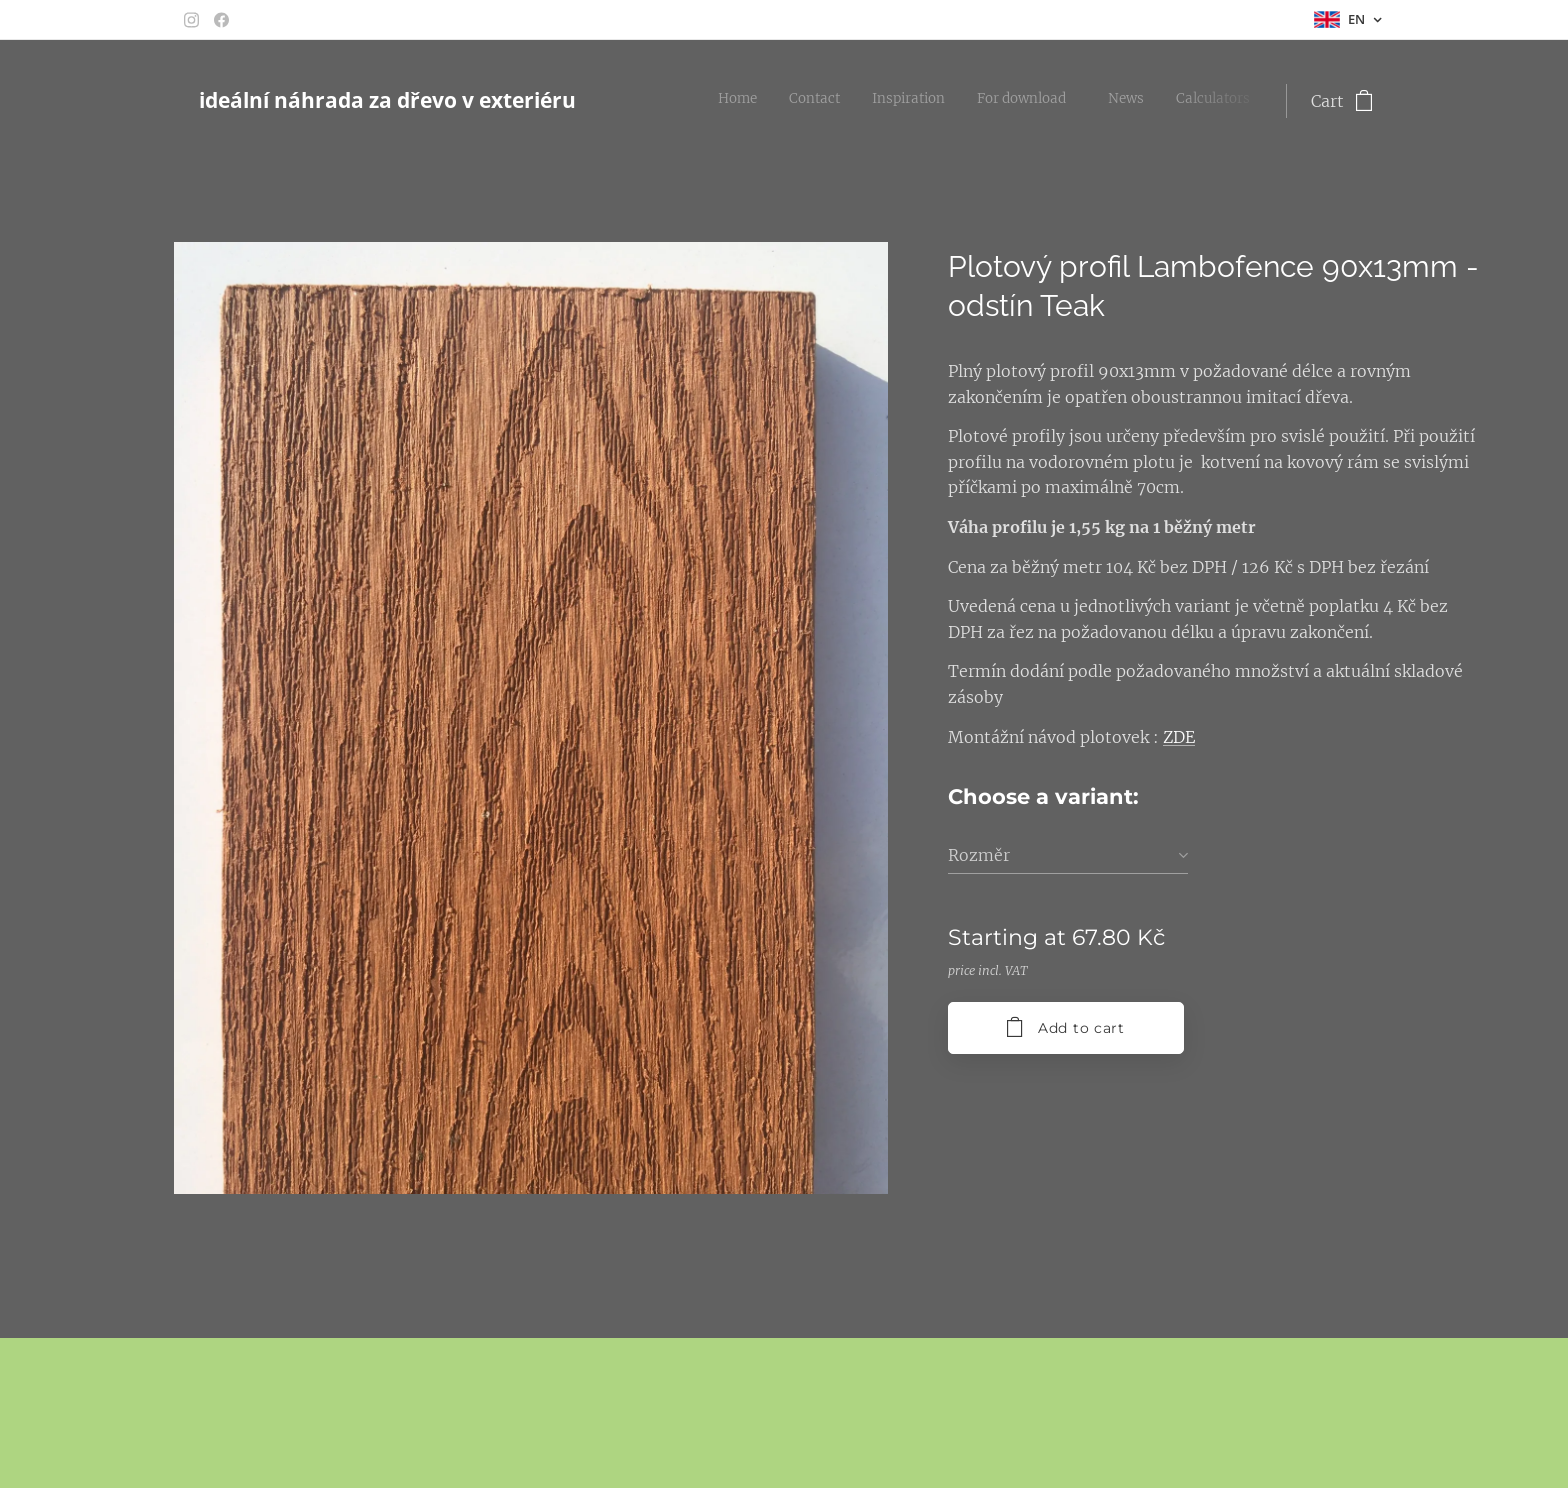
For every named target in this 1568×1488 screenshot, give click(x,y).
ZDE (1179, 737)
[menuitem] (1085, 101)
